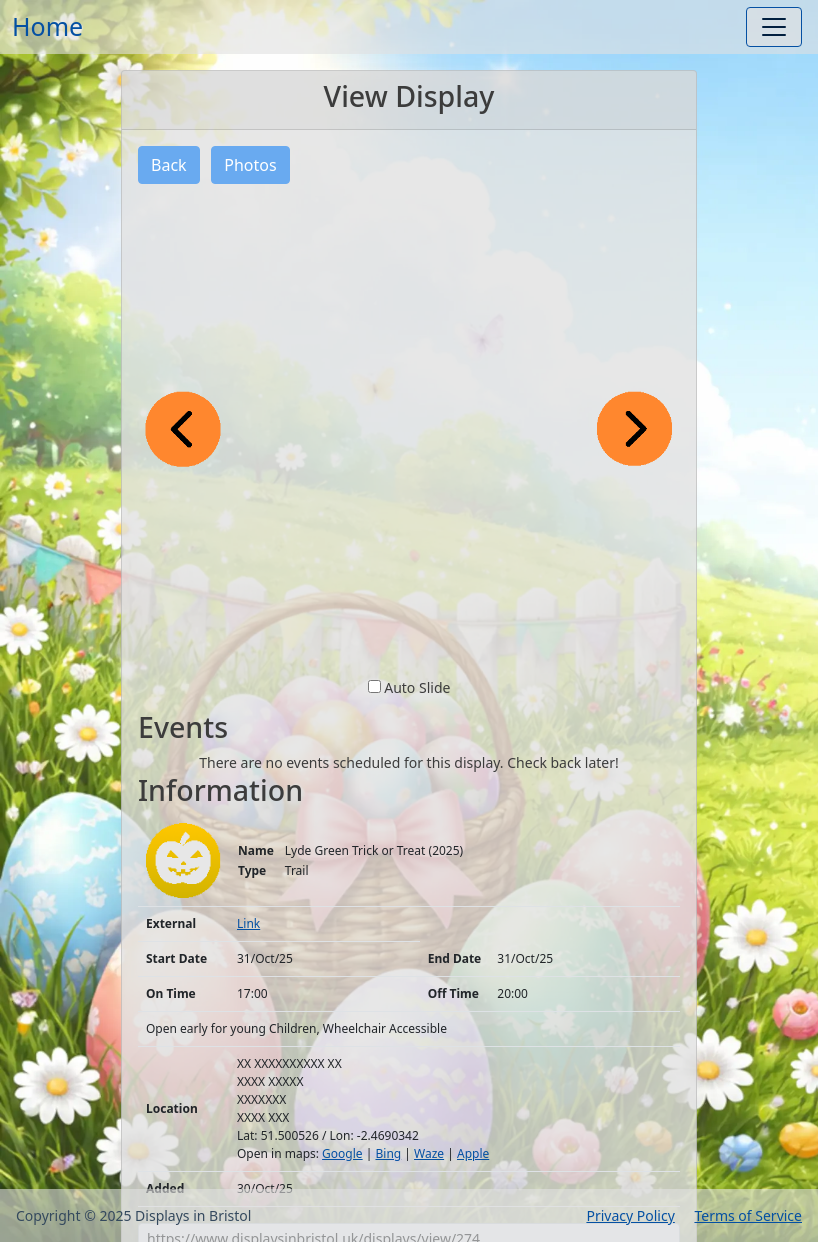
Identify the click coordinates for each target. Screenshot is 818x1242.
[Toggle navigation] (774, 27)
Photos (250, 165)
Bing (388, 1153)
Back (169, 165)
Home (47, 26)
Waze (429, 1153)
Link (248, 923)
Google (342, 1153)
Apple (473, 1153)
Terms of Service (748, 1215)
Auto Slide (417, 687)
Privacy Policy (630, 1215)
